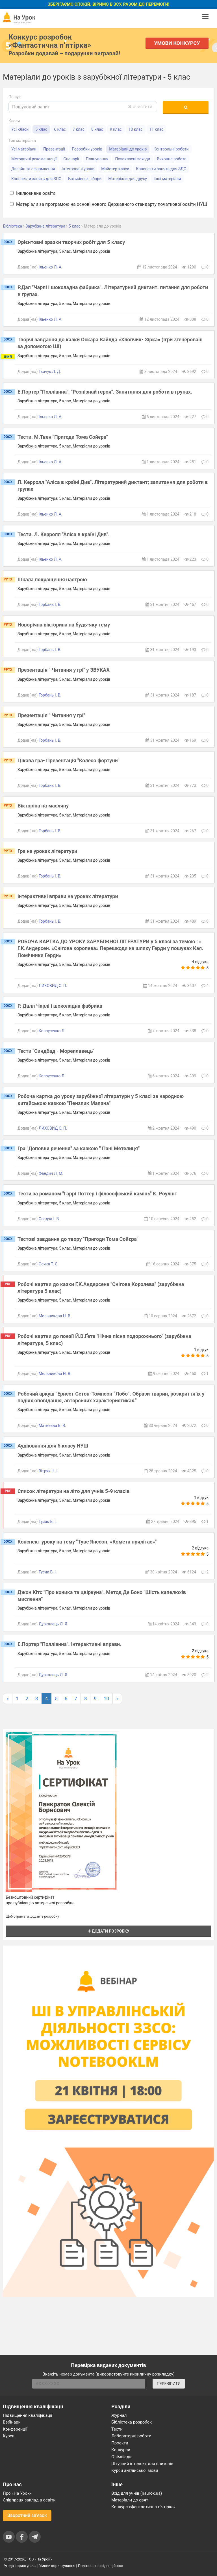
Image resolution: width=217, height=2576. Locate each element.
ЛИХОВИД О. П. (53, 985)
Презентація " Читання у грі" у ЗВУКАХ (64, 670)
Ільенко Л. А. (50, 267)
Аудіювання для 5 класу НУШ (53, 1446)
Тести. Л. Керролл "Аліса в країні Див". (64, 534)
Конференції (15, 2429)
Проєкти (119, 2443)
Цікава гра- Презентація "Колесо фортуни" (69, 760)
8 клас (97, 129)
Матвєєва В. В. (52, 1425)
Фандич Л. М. (51, 1173)
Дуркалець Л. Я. (53, 1624)
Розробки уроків (87, 149)
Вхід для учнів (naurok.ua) (136, 2493)
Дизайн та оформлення (33, 169)
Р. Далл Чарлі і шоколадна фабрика (60, 1006)
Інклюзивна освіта (33, 193)
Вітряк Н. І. (48, 1471)
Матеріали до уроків (128, 149)
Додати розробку (108, 1931)
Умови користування (57, 2566)
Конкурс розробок (49, 41)
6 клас (60, 129)
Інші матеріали (167, 178)
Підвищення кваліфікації (27, 2415)
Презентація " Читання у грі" (51, 715)
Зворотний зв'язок (27, 2515)
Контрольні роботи (170, 149)
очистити (140, 106)
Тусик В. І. (48, 1521)
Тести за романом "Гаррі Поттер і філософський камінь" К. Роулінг (97, 1194)
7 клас (78, 129)
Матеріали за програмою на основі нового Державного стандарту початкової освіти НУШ (108, 204)
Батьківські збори (84, 178)
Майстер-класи (115, 169)
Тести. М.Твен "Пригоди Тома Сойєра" (63, 437)
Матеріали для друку (127, 178)
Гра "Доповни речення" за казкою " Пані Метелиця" (79, 1148)
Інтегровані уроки (78, 169)
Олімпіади (121, 2456)
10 (106, 1698)
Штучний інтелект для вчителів (142, 2463)
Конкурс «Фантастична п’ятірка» (143, 2506)
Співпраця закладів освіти (29, 2500)
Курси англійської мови (134, 2470)
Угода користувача (20, 2566)
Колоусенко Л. (52, 1031)
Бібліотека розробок (131, 2422)
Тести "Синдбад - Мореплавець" (56, 1051)
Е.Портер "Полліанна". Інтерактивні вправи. (69, 1644)
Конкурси (120, 2449)
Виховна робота (171, 159)
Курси (8, 2436)
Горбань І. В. (50, 604)
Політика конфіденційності (101, 2566)
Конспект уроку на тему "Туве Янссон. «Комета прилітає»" (87, 1542)
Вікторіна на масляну (43, 806)
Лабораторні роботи (131, 2436)
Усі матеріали (23, 149)
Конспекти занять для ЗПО (36, 178)
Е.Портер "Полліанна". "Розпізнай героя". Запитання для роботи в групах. (105, 392)
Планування (97, 159)
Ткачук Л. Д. (50, 371)
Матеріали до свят (129, 2500)
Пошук (14, 97)
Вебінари (12, 2422)
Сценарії (71, 159)
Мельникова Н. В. (55, 1316)
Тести (117, 2429)
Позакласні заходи (132, 159)
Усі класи (20, 129)
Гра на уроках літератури (47, 851)
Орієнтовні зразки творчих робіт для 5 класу (71, 242)
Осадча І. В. (49, 1219)
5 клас (41, 129)
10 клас (136, 129)
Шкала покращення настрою (52, 579)
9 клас (116, 129)
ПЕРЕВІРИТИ (169, 2383)
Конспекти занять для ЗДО (161, 169)
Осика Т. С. (48, 1264)
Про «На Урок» (17, 2493)
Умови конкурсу (177, 43)
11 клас (156, 129)
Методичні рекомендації (34, 159)
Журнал (119, 2415)
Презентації (54, 149)
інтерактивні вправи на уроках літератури (68, 896)
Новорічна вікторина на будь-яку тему (64, 625)
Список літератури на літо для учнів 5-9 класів (73, 1491)
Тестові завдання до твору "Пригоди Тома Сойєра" (78, 1239)
